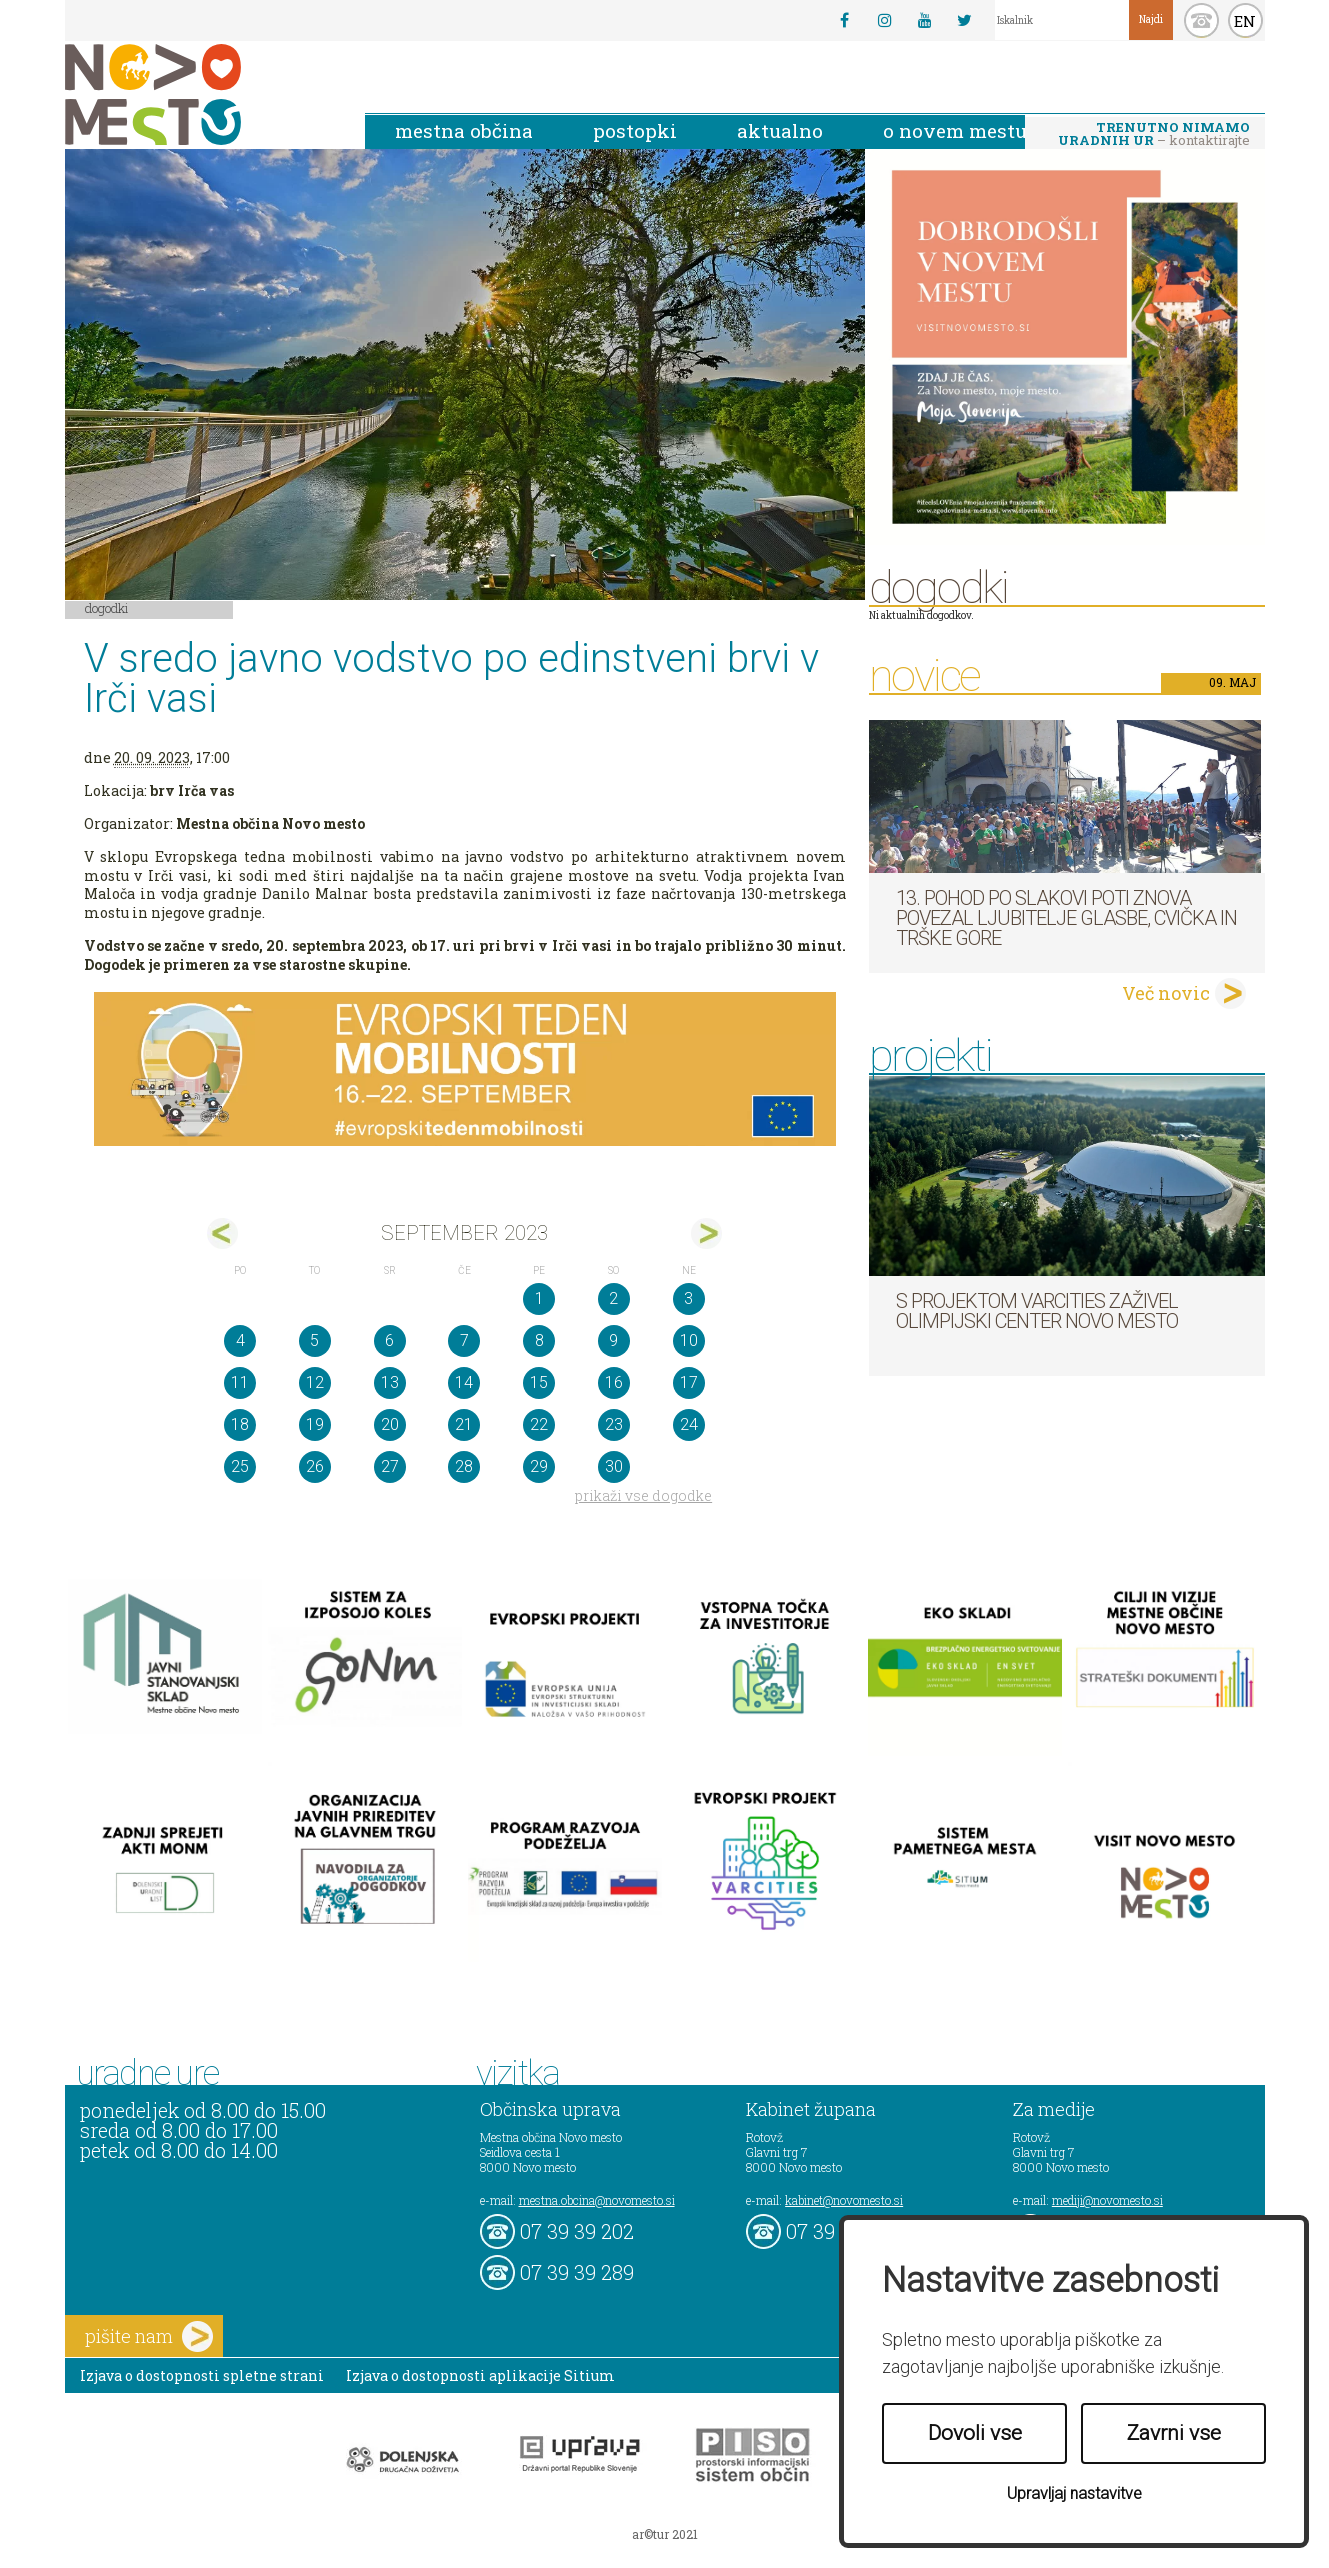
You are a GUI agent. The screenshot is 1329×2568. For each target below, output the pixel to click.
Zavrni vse (1174, 2433)
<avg (222, 1233)
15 (539, 1382)
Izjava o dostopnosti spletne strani (202, 2375)
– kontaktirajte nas (1154, 135)
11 (240, 1382)
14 (464, 1382)
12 (315, 1382)
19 (315, 1424)
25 (240, 1466)
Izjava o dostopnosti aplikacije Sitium (480, 2375)
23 (614, 1424)
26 (315, 1466)
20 (390, 1424)
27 (390, 1466)
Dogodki (107, 608)
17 (689, 1382)
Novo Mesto (200, 94)
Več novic (1166, 993)
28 (464, 1466)
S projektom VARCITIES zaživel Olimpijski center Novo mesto (1037, 1311)
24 (689, 1424)
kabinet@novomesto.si (844, 2200)
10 (689, 1340)
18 (240, 1424)
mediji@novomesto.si (1107, 2200)
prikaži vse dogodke (643, 1495)
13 (390, 1382)
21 (464, 1424)
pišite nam (149, 2336)
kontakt (1201, 20)
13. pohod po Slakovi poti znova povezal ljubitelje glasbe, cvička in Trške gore (1066, 918)
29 (539, 1466)
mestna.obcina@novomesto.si (597, 2200)
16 (614, 1382)
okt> (706, 1233)
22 (539, 1424)
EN (1245, 21)
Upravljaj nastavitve (1074, 2493)
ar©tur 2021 (665, 2534)
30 (614, 1466)
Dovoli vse (975, 2433)
